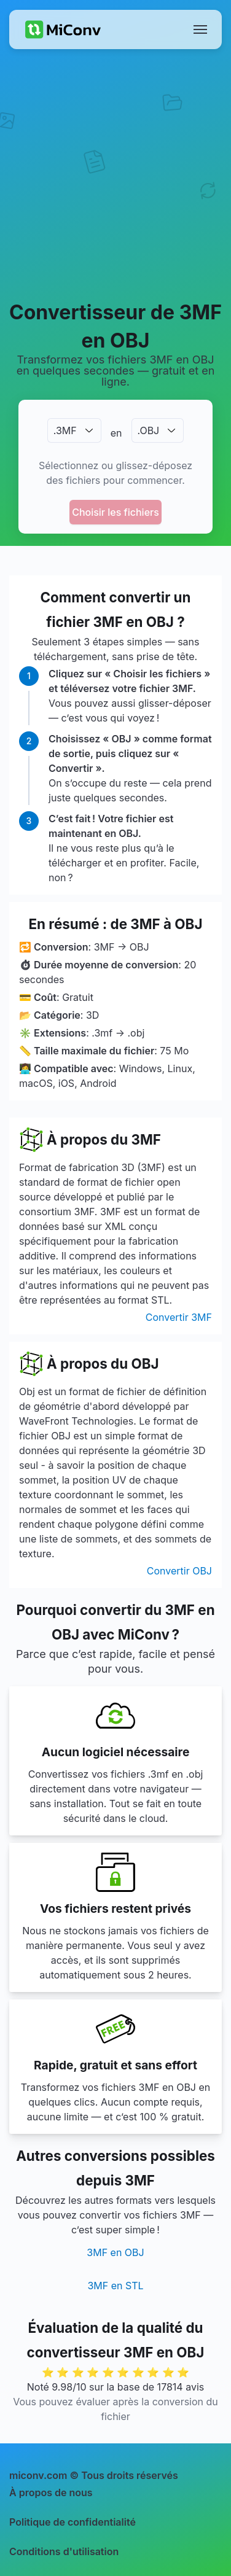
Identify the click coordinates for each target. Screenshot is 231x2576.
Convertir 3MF (179, 1317)
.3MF (65, 430)
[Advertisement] (115, 174)
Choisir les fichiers (115, 512)
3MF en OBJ (115, 2252)
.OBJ (149, 430)
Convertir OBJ (179, 1571)
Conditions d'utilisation (64, 2551)
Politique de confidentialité (72, 2522)
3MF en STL (115, 2285)
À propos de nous (51, 2492)
